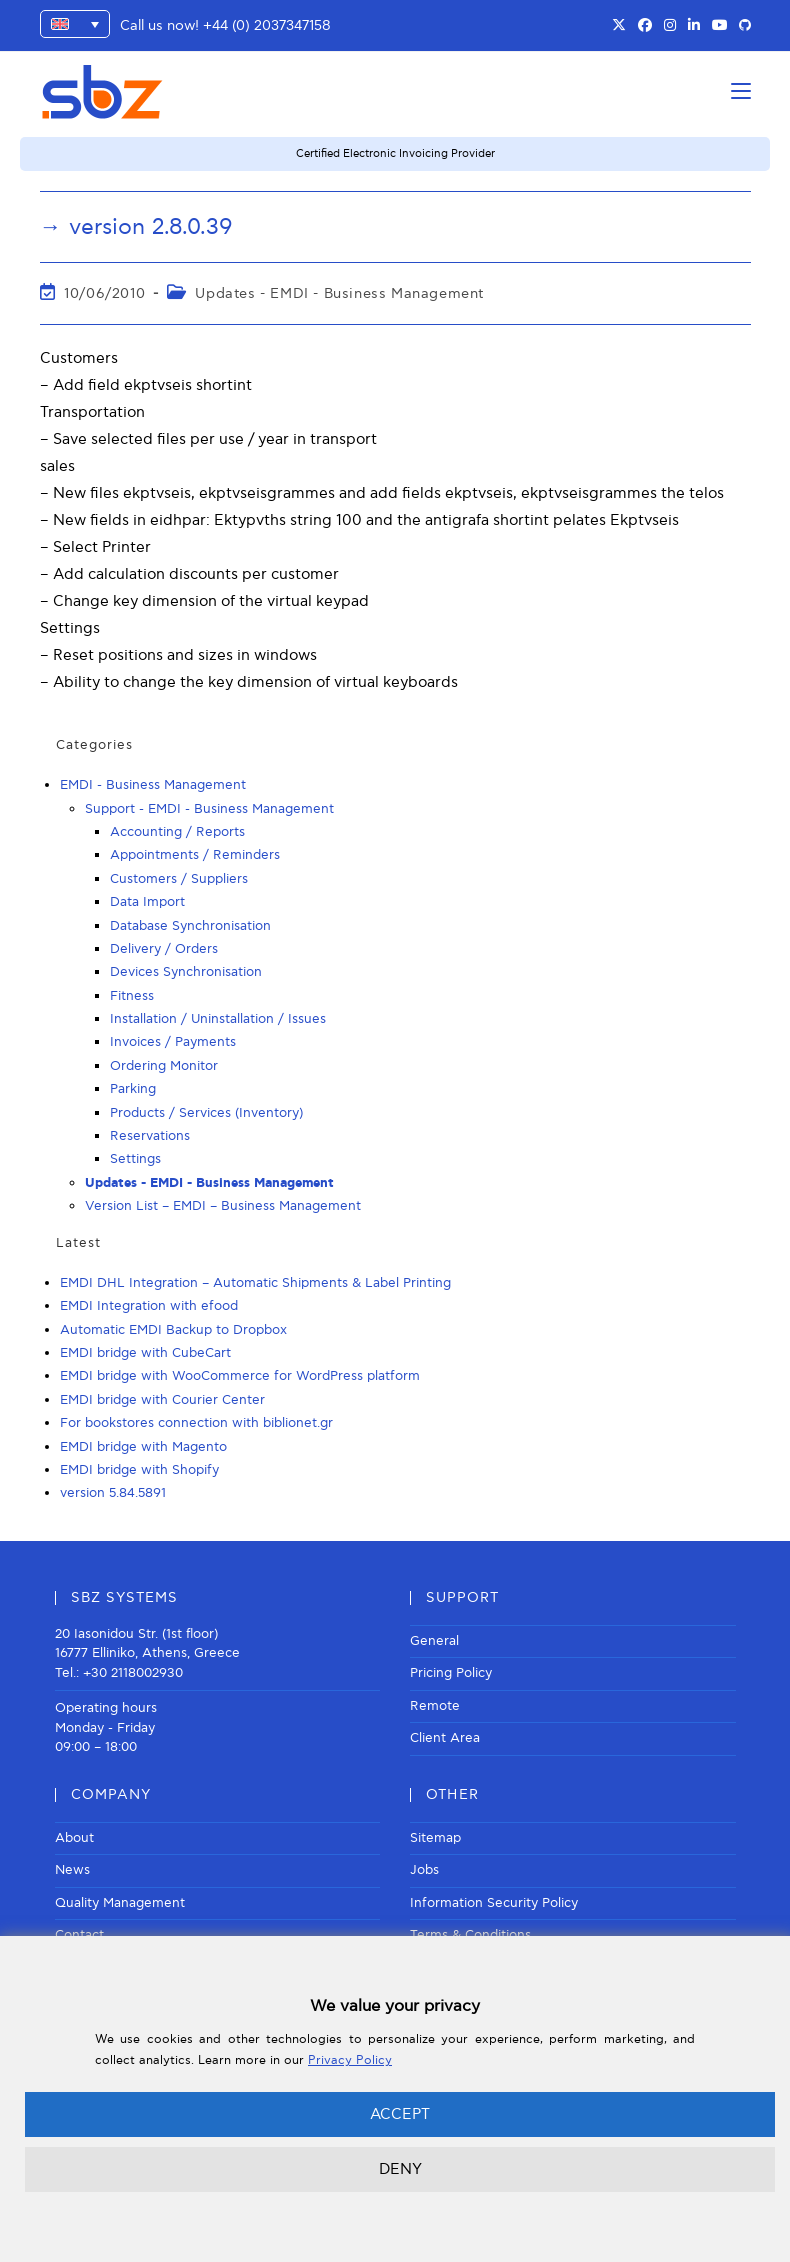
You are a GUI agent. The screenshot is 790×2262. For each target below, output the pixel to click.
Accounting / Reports (177, 832)
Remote (435, 1706)
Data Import (147, 902)
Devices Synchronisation (186, 972)
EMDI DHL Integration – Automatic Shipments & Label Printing (255, 1283)
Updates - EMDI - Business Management (339, 293)
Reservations (150, 1136)
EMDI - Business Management (153, 785)
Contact (79, 1935)
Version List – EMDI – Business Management (223, 1206)
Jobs (424, 1870)
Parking (133, 1089)
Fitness (132, 996)
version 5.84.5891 (113, 1493)
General (434, 1641)
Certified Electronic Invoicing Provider (395, 153)
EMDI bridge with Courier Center (162, 1400)
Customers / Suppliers (179, 879)
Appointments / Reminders (195, 855)
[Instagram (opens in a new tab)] (670, 26)
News (72, 1870)
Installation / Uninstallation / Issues (218, 1019)
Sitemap (435, 1838)
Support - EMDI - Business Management (209, 809)
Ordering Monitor (164, 1066)
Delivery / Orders (164, 949)
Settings (135, 1159)
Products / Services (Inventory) (206, 1113)
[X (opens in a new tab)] (619, 26)
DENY (400, 2169)
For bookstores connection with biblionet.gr (196, 1423)
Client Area (445, 1738)
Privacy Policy (350, 2060)
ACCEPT (400, 2114)
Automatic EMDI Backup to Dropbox (173, 1330)
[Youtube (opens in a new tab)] (720, 26)
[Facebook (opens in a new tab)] (645, 26)
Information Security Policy (494, 1903)
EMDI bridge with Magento (143, 1447)
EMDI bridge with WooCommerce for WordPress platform (240, 1376)
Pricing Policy (451, 1673)
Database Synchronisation (190, 926)
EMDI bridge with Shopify (139, 1470)
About (74, 1838)
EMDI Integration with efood (149, 1306)
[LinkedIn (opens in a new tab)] (694, 26)
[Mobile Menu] (741, 91)
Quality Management (120, 1903)
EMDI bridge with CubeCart (145, 1353)
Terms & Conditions (470, 1935)
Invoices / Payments (173, 1042)
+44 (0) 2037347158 (267, 25)
